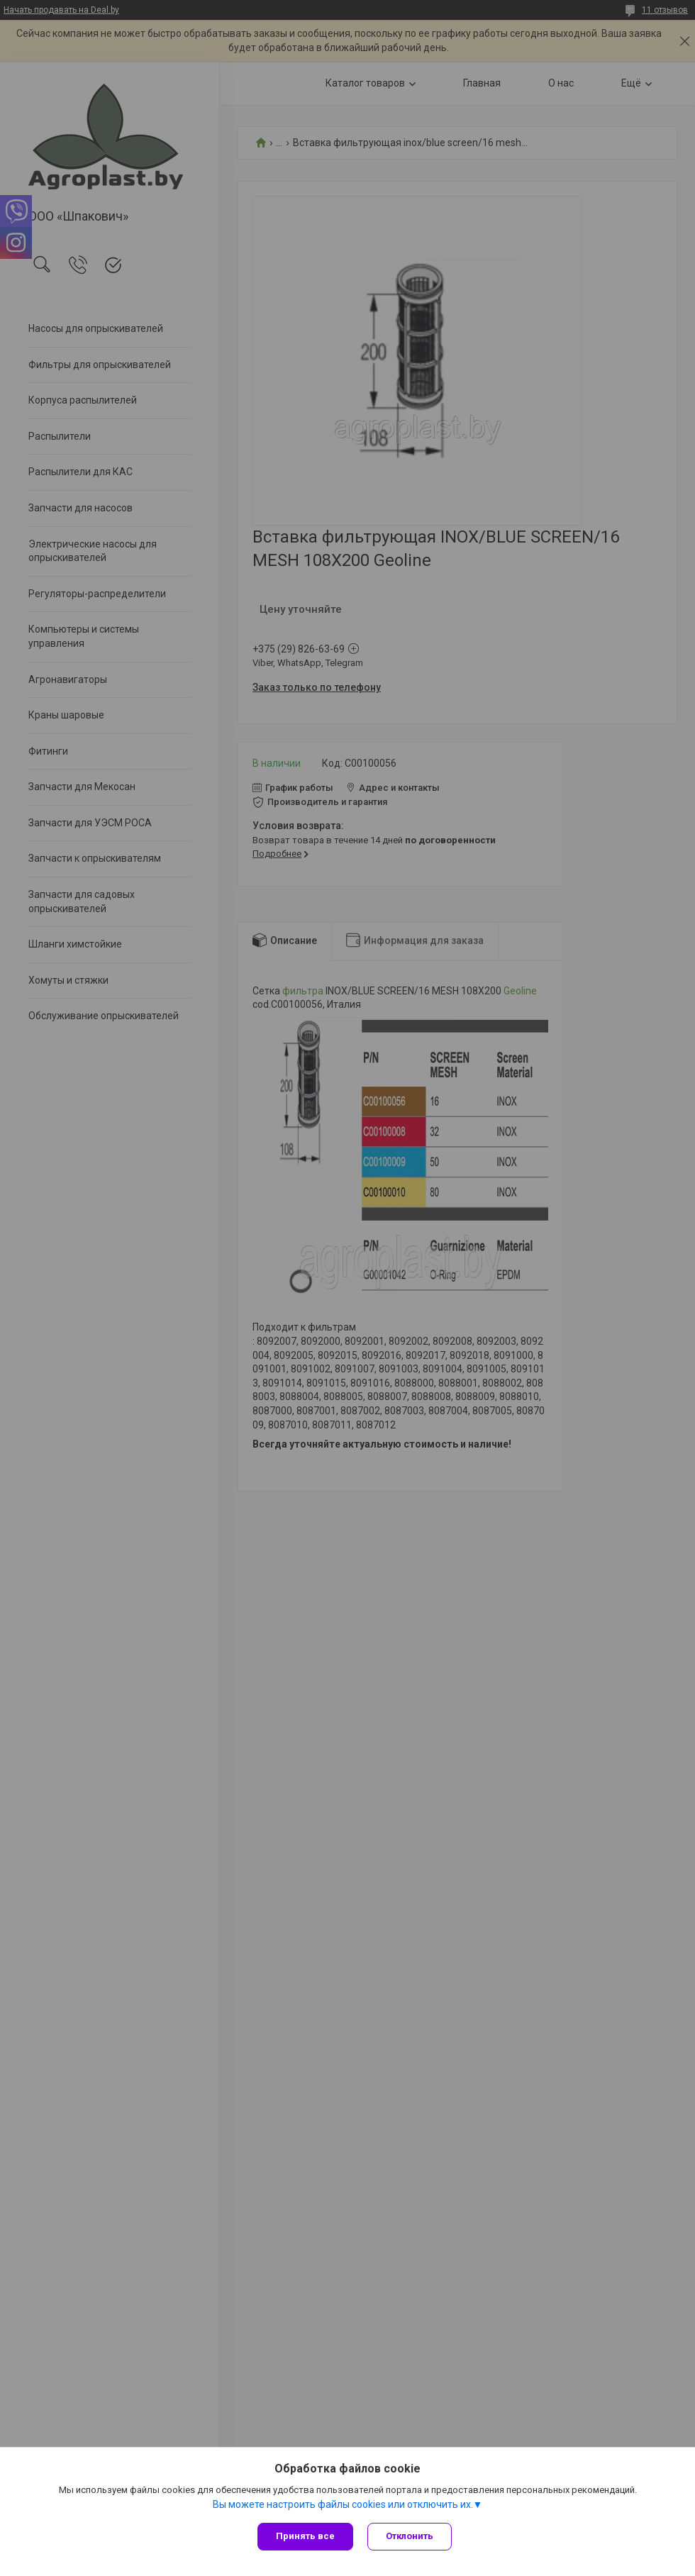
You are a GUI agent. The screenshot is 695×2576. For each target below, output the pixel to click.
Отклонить (409, 2536)
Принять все (305, 2536)
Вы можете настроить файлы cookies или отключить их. (343, 2504)
